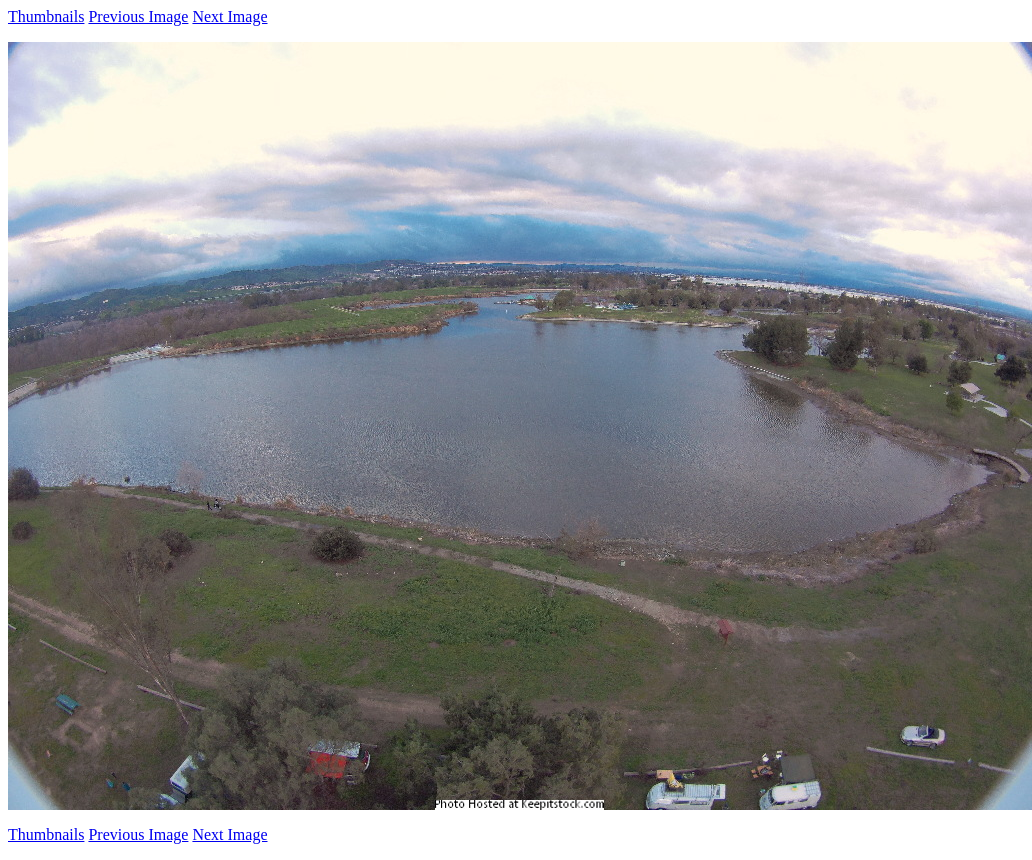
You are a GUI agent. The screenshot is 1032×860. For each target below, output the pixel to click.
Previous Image (138, 16)
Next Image (229, 16)
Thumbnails (46, 16)
